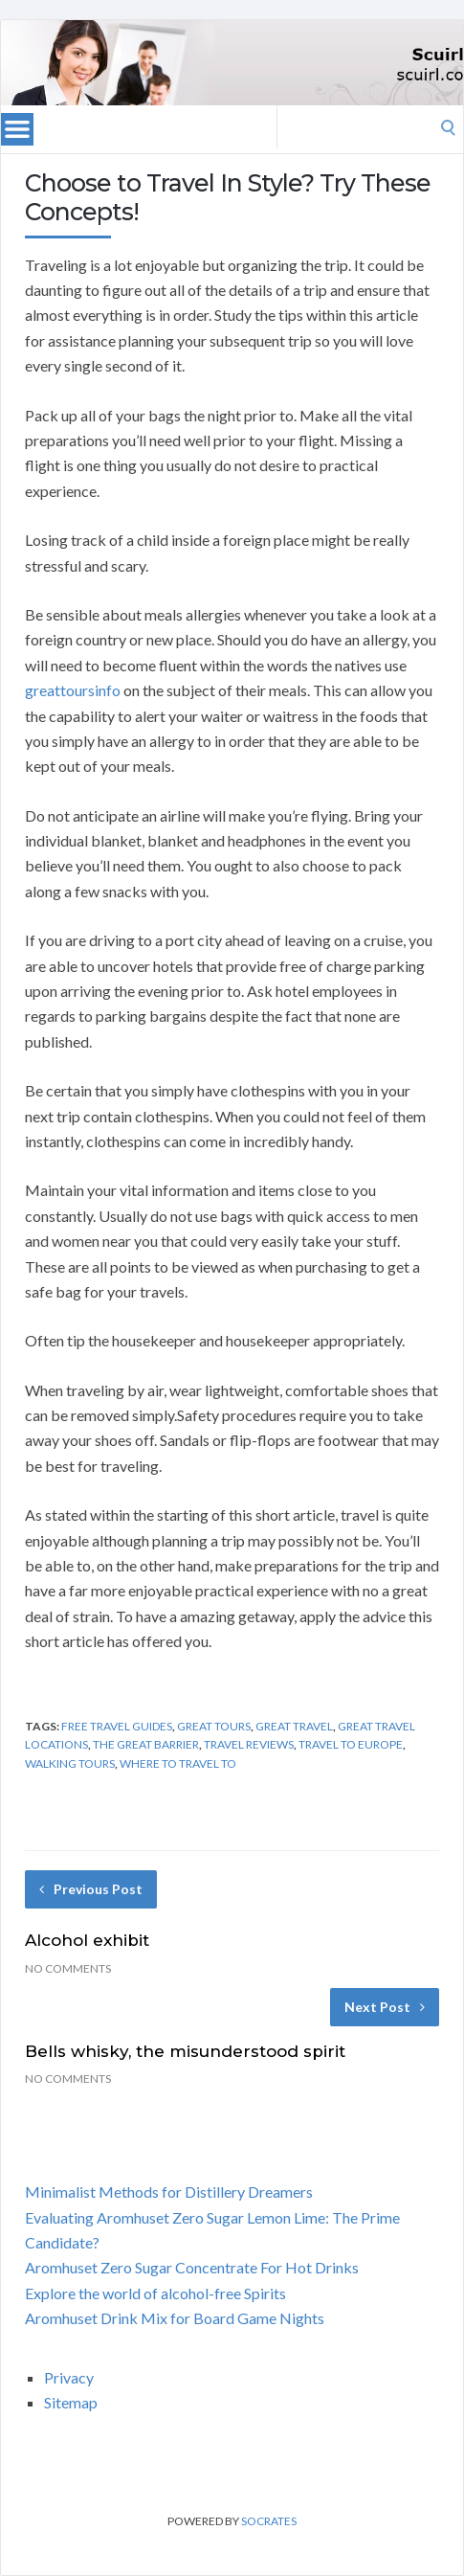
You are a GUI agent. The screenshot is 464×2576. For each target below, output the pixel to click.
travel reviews (249, 1744)
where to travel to (178, 1763)
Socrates (269, 2521)
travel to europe (350, 1744)
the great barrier (146, 1744)
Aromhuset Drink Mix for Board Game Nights (174, 2318)
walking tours (70, 1763)
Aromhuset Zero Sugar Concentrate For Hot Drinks (192, 2267)
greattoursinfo (73, 690)
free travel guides (116, 1726)
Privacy (69, 2377)
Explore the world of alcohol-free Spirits (155, 2293)
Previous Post (91, 1889)
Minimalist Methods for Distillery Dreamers (169, 2191)
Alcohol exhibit (87, 1940)
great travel (294, 1726)
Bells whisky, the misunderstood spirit (185, 2051)
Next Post (384, 2007)
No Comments (68, 1968)
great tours (214, 1726)
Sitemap (71, 2402)
